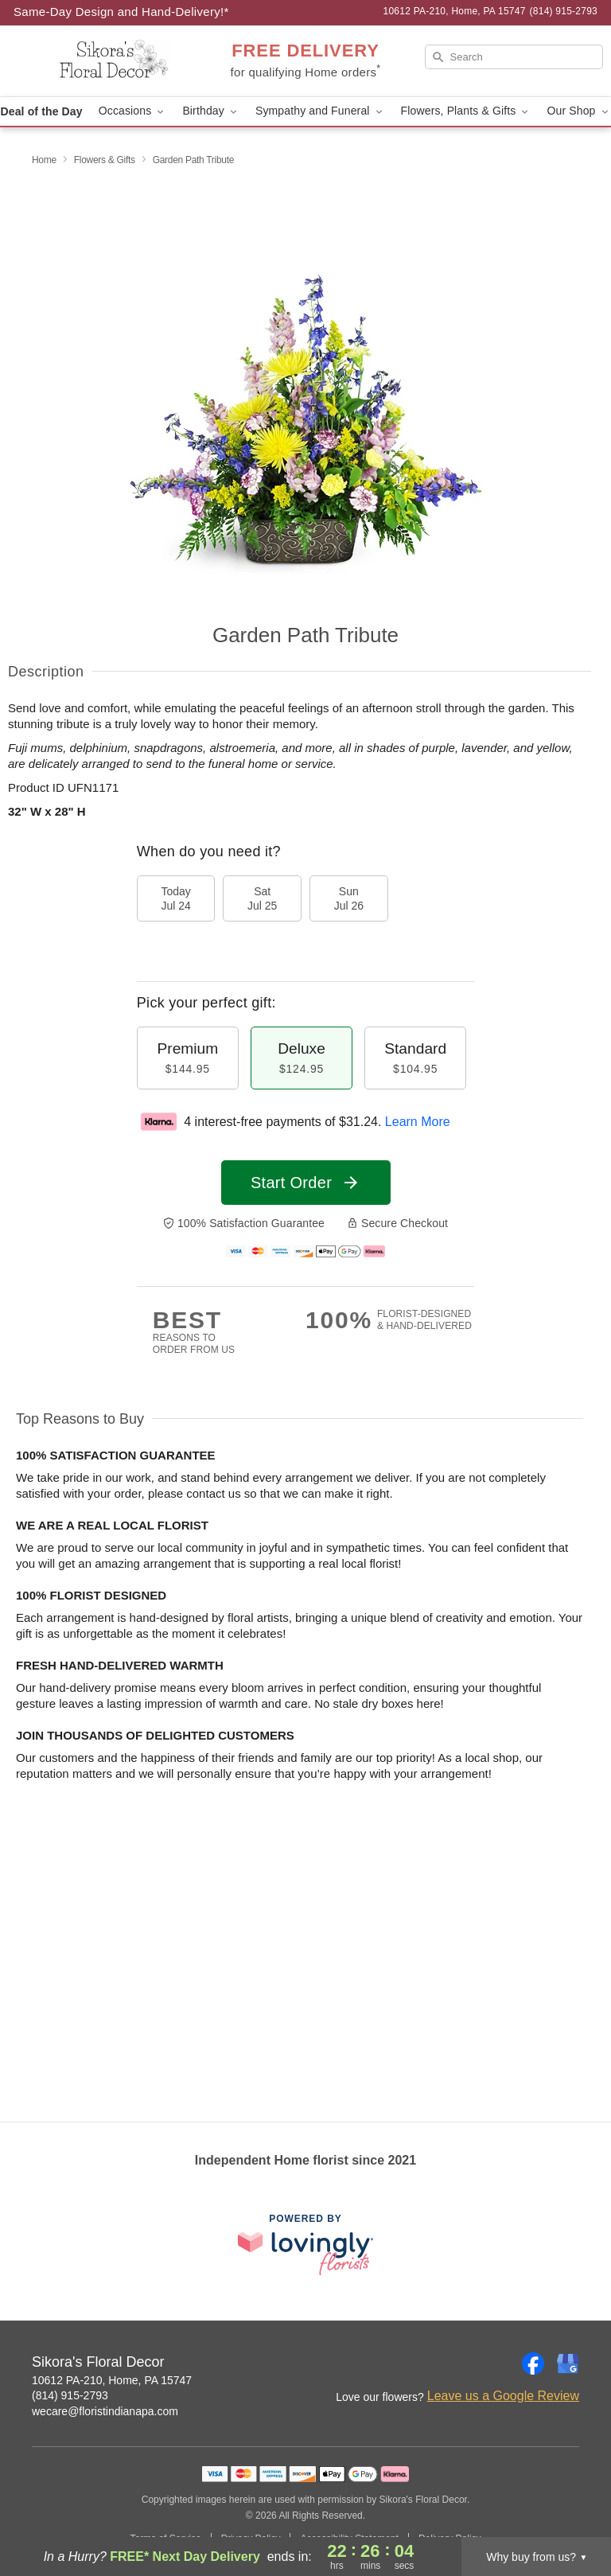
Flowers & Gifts (104, 160)
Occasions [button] (133, 111)
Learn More (417, 1121)
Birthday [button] (210, 111)
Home (44, 160)
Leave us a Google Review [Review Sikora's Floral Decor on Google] (503, 2396)
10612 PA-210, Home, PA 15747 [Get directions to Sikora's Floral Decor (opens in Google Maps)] (112, 2380)
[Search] (514, 57)
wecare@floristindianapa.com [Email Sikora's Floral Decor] (105, 2411)
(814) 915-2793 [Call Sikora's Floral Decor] (70, 2395)
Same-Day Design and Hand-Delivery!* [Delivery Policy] (121, 11)
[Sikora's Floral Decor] (105, 61)
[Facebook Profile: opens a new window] (533, 2363)
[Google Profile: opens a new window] (568, 2363)
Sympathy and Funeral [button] (320, 111)
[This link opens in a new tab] (305, 2244)
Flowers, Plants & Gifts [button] (466, 111)
